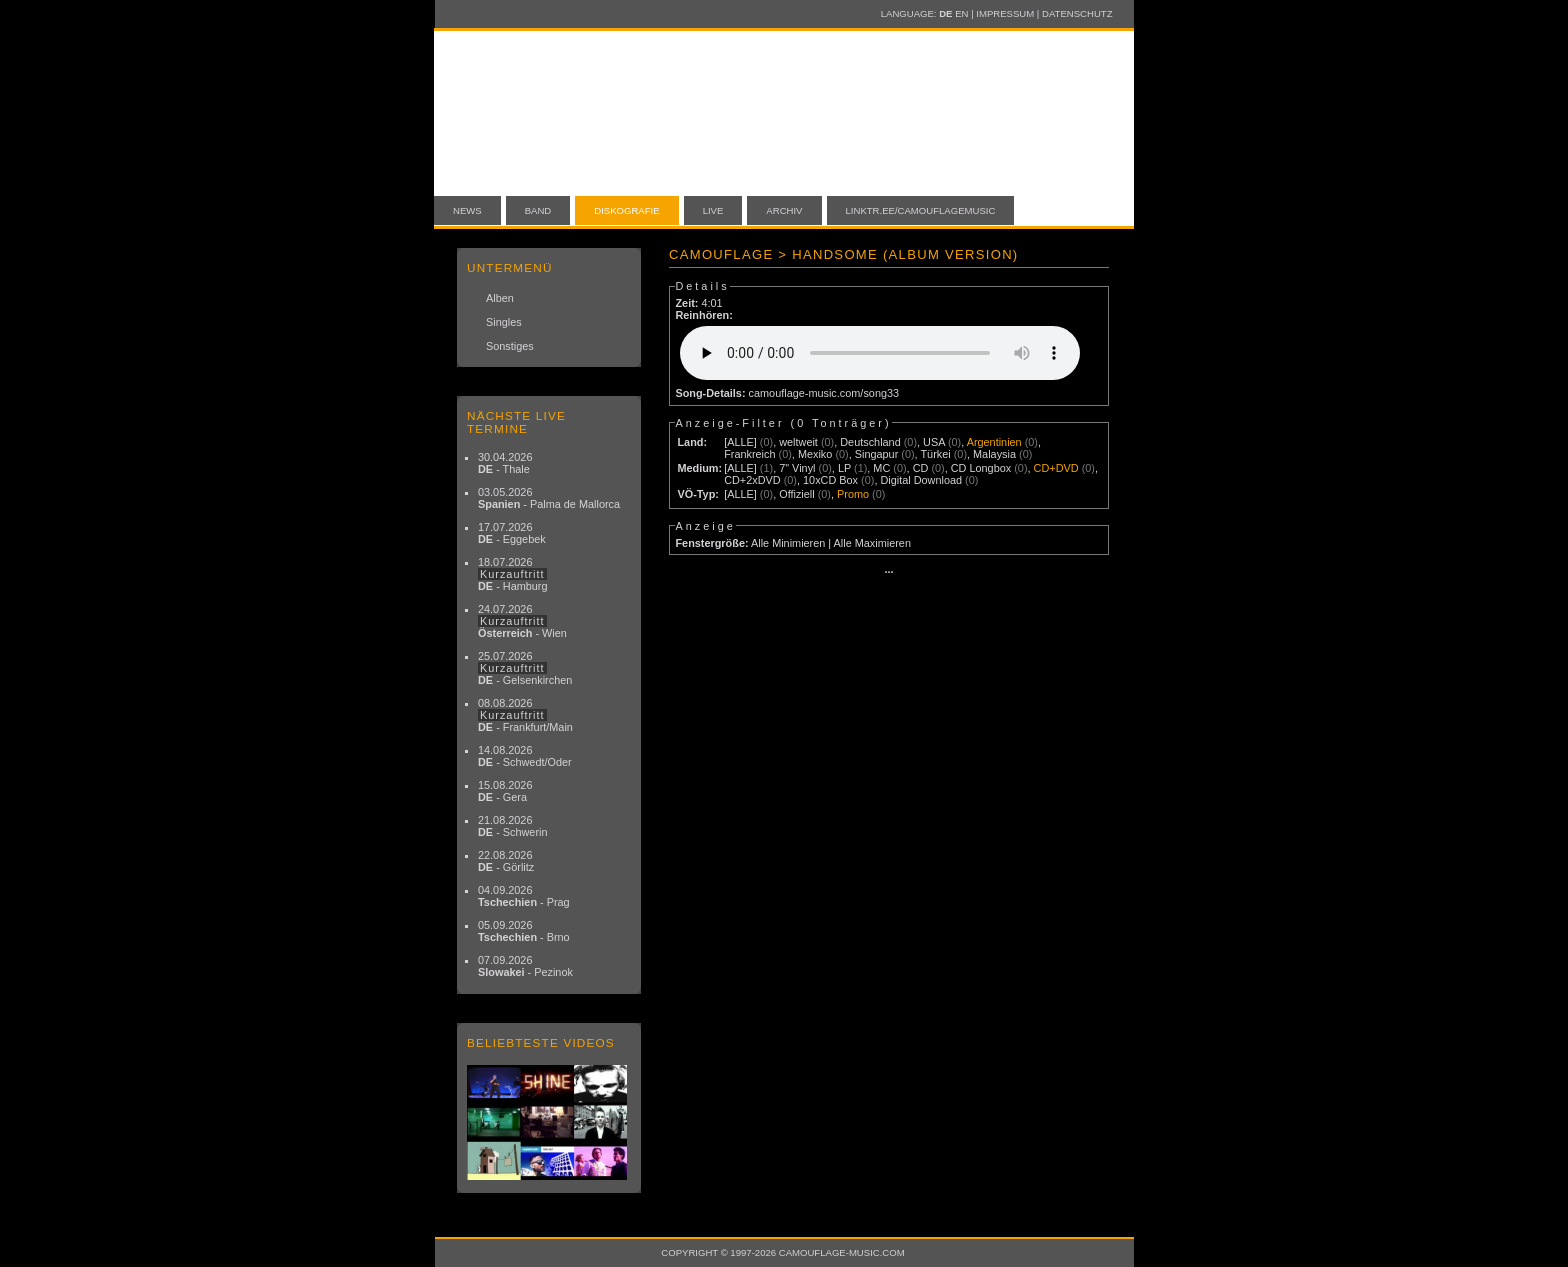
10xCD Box (830, 480)
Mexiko (815, 454)
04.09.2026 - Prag (524, 896)
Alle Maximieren (872, 543)
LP (844, 468)
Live (713, 210)
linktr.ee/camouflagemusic (921, 210)
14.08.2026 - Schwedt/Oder (525, 756)
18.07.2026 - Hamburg (513, 574)
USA (934, 442)
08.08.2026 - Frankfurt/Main (525, 715)
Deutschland (870, 442)
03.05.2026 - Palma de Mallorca (549, 498)
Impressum (1005, 13)
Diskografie (626, 210)
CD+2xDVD (752, 480)
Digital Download (921, 480)
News (467, 210)
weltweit (798, 442)
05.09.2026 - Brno (524, 931)
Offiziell (796, 494)
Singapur (877, 454)
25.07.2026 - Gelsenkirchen (525, 668)
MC (881, 468)
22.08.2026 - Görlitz (506, 861)
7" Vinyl (797, 468)
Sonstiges (510, 346)
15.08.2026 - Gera (505, 791)
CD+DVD (1056, 468)
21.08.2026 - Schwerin (513, 826)
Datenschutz (1077, 13)
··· (888, 572)
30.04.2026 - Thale (505, 463)
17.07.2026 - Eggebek (512, 533)
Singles (504, 322)
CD (921, 468)
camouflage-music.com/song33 (824, 393)
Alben (500, 298)
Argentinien (994, 442)
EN (961, 13)
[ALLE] (740, 442)
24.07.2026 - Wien (522, 621)
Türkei (935, 454)
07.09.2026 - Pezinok (525, 966)
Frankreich (749, 454)
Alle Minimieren (788, 543)
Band (538, 210)
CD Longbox (981, 468)
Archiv (784, 210)
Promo (853, 494)
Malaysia (994, 454)
